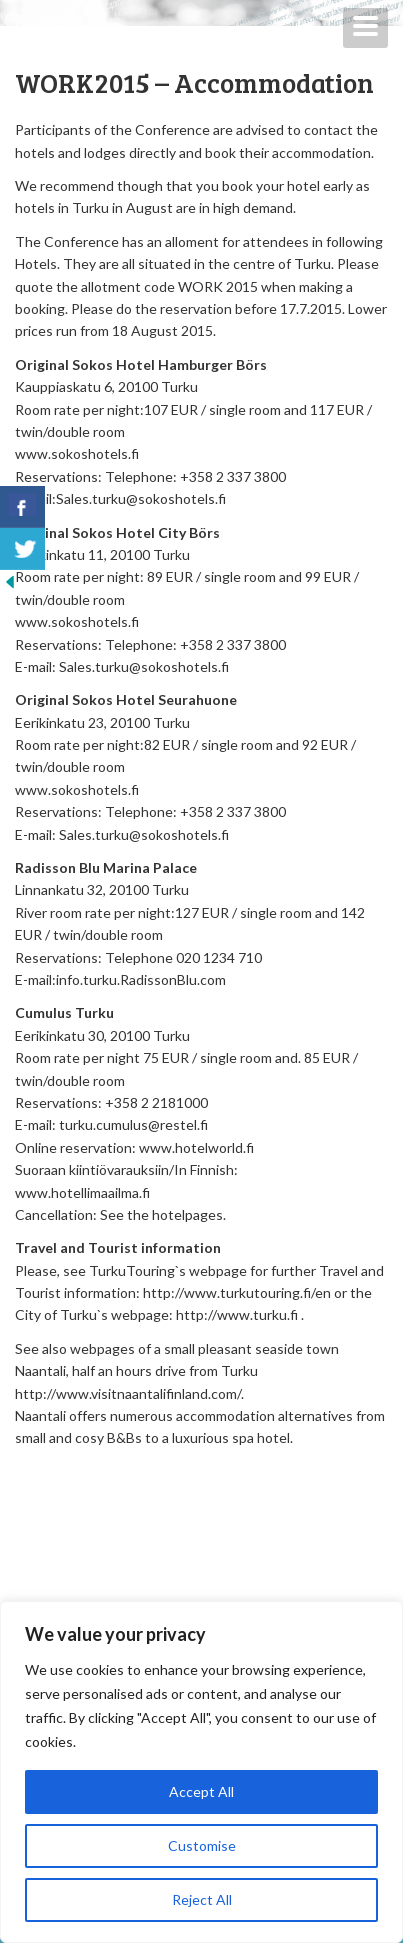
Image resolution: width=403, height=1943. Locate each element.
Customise (202, 1845)
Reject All (202, 1899)
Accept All (201, 1791)
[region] (201, 1772)
